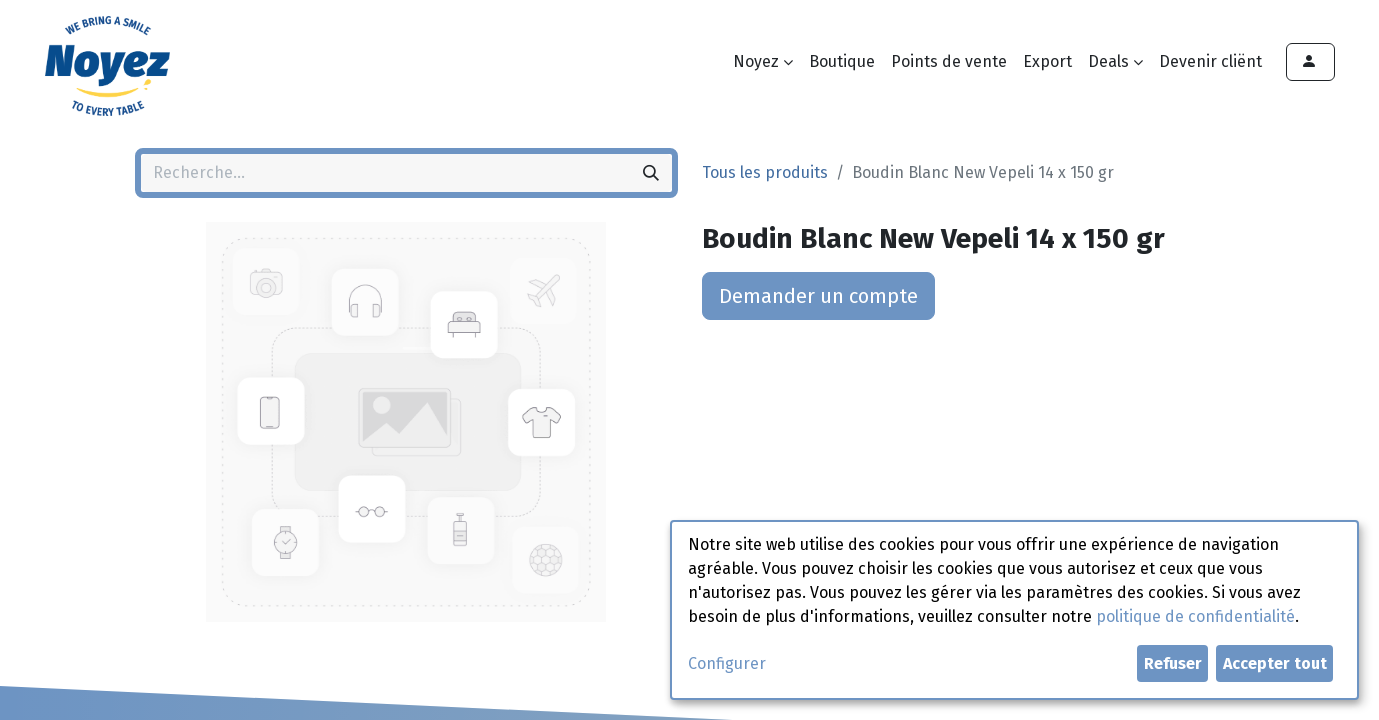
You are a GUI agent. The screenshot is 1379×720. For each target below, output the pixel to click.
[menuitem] (842, 62)
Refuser (1173, 663)
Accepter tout (1275, 663)
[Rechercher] (651, 173)
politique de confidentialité (1195, 616)
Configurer (727, 663)
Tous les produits (765, 172)
